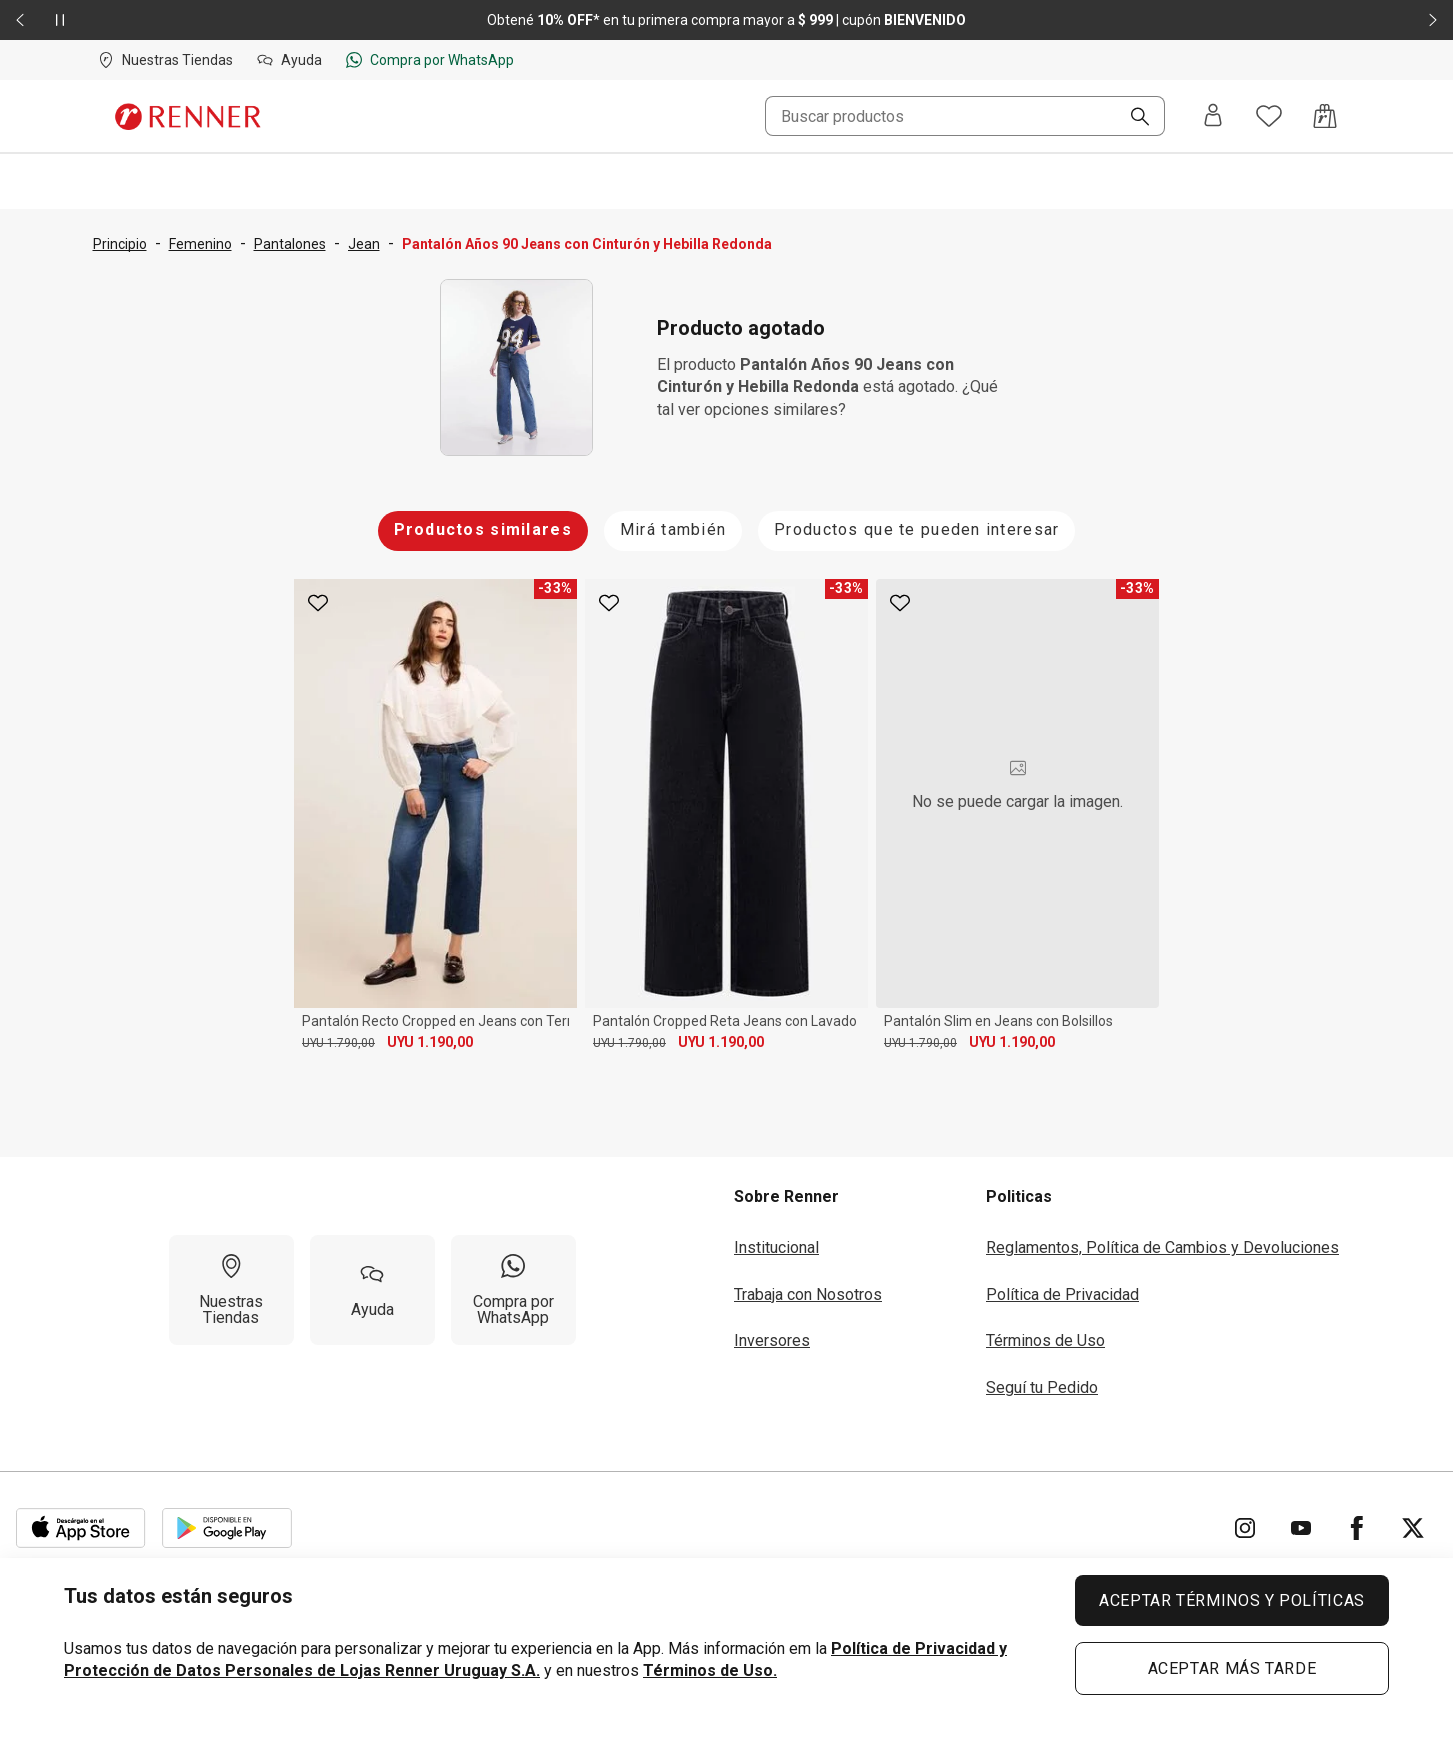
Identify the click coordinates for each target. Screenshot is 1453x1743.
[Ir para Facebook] (1357, 1528)
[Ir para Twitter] (1413, 1528)
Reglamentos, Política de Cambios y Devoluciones (1162, 1247)
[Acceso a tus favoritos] (1269, 116)
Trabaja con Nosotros (808, 1294)
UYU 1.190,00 (430, 1042)
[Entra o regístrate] (1213, 116)
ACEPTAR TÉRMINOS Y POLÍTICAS (1232, 1600)
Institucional (776, 1247)
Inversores (772, 1340)
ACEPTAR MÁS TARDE (1232, 1668)
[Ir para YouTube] (1301, 1528)
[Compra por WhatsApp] (513, 1290)
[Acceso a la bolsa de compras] (1325, 116)
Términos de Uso (1045, 1340)
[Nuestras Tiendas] (231, 1290)
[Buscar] (1132, 118)
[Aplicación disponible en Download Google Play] (227, 1528)
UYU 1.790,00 (338, 1043)
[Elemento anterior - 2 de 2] (20, 20)
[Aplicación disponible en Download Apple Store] (81, 1528)
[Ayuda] (372, 1290)
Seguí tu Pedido (1042, 1387)
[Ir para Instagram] (1245, 1528)
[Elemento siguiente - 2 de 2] (1433, 20)
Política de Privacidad (1062, 1294)
